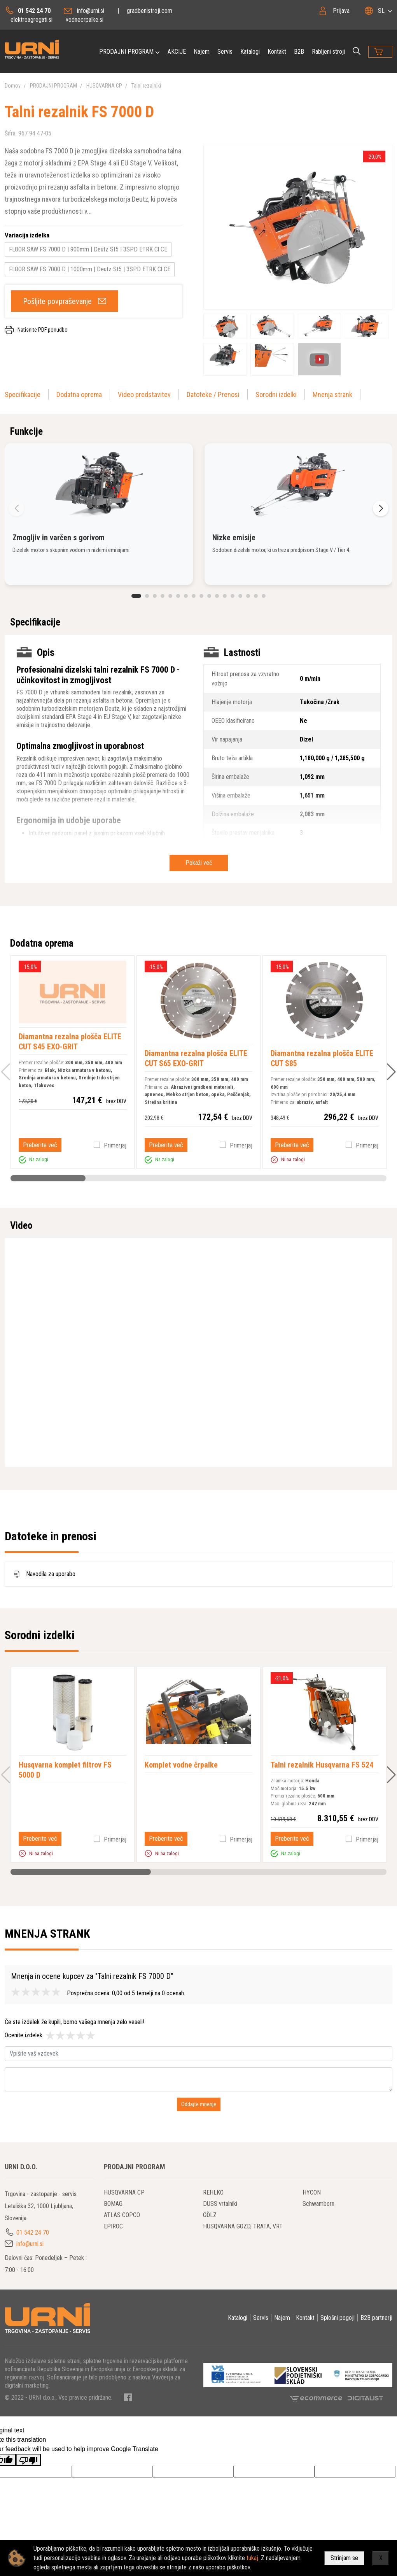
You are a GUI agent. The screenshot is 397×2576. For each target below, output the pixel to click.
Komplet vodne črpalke (181, 1764)
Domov (13, 86)
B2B (299, 51)
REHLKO (213, 2192)
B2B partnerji (376, 2317)
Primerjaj (115, 1145)
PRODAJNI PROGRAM (126, 51)
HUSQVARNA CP (104, 86)
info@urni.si (90, 10)
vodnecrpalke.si (84, 19)
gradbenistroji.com (149, 10)
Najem (202, 51)
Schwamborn (318, 2203)
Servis (225, 51)
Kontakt (277, 51)
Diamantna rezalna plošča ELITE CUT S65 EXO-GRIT (196, 1058)
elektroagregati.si (31, 19)
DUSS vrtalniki (220, 2203)
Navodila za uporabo (43, 1574)
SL (381, 10)
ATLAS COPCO (122, 2215)
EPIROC (113, 2226)
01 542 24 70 (34, 10)
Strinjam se (344, 2558)
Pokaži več (198, 862)
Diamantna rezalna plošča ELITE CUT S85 (322, 1058)
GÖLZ (210, 2215)
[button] (136, 596)
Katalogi (250, 51)
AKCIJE (177, 51)
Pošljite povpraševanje (57, 301)
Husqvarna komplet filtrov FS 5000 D (65, 1770)
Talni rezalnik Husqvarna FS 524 (322, 1764)
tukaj (252, 2558)
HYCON (312, 2192)
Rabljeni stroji (328, 51)
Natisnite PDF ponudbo (42, 330)
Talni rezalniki (146, 86)
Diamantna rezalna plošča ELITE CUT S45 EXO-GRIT (70, 1041)
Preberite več (40, 1145)
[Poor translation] (28, 2460)
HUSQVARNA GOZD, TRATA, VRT (243, 2226)
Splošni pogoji (337, 2317)
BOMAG (113, 2203)
